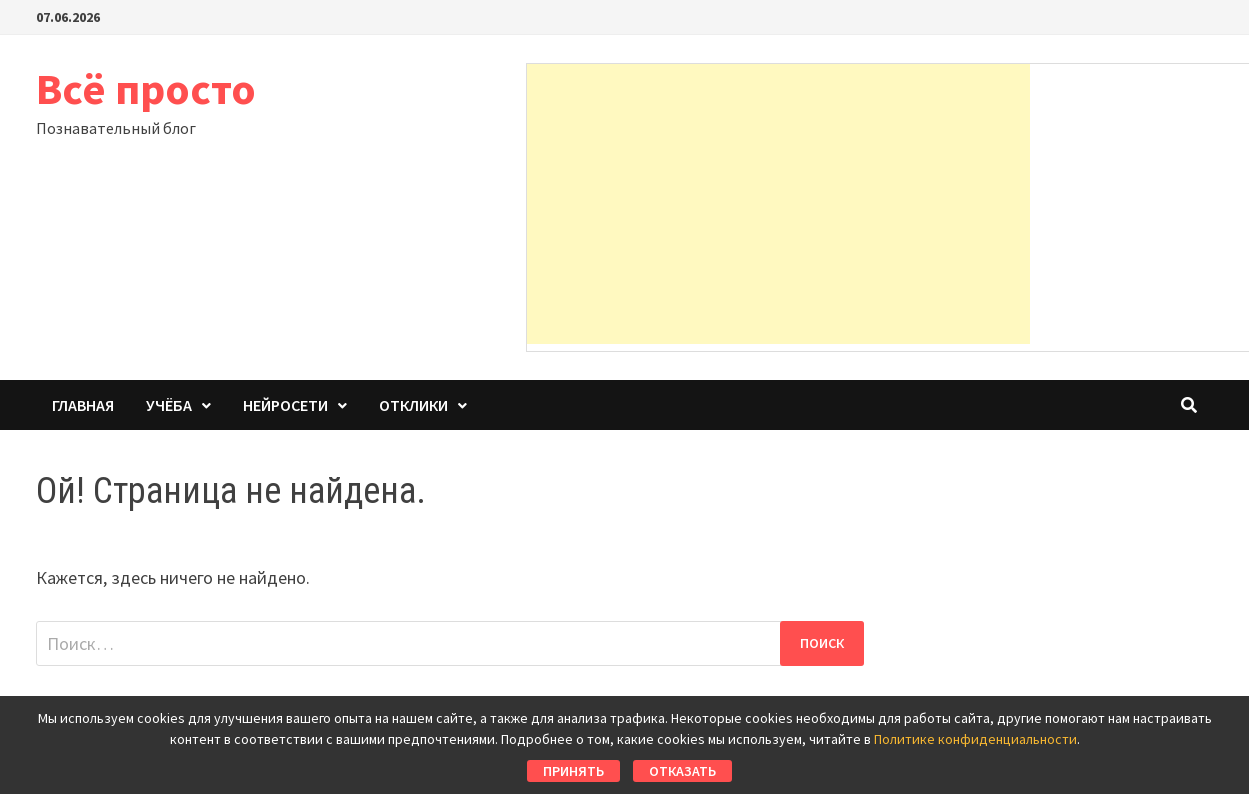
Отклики (413, 405)
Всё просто (146, 88)
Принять (573, 771)
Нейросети (285, 405)
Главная (83, 405)
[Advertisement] (778, 204)
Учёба (169, 405)
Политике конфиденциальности (975, 739)
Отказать (682, 771)
